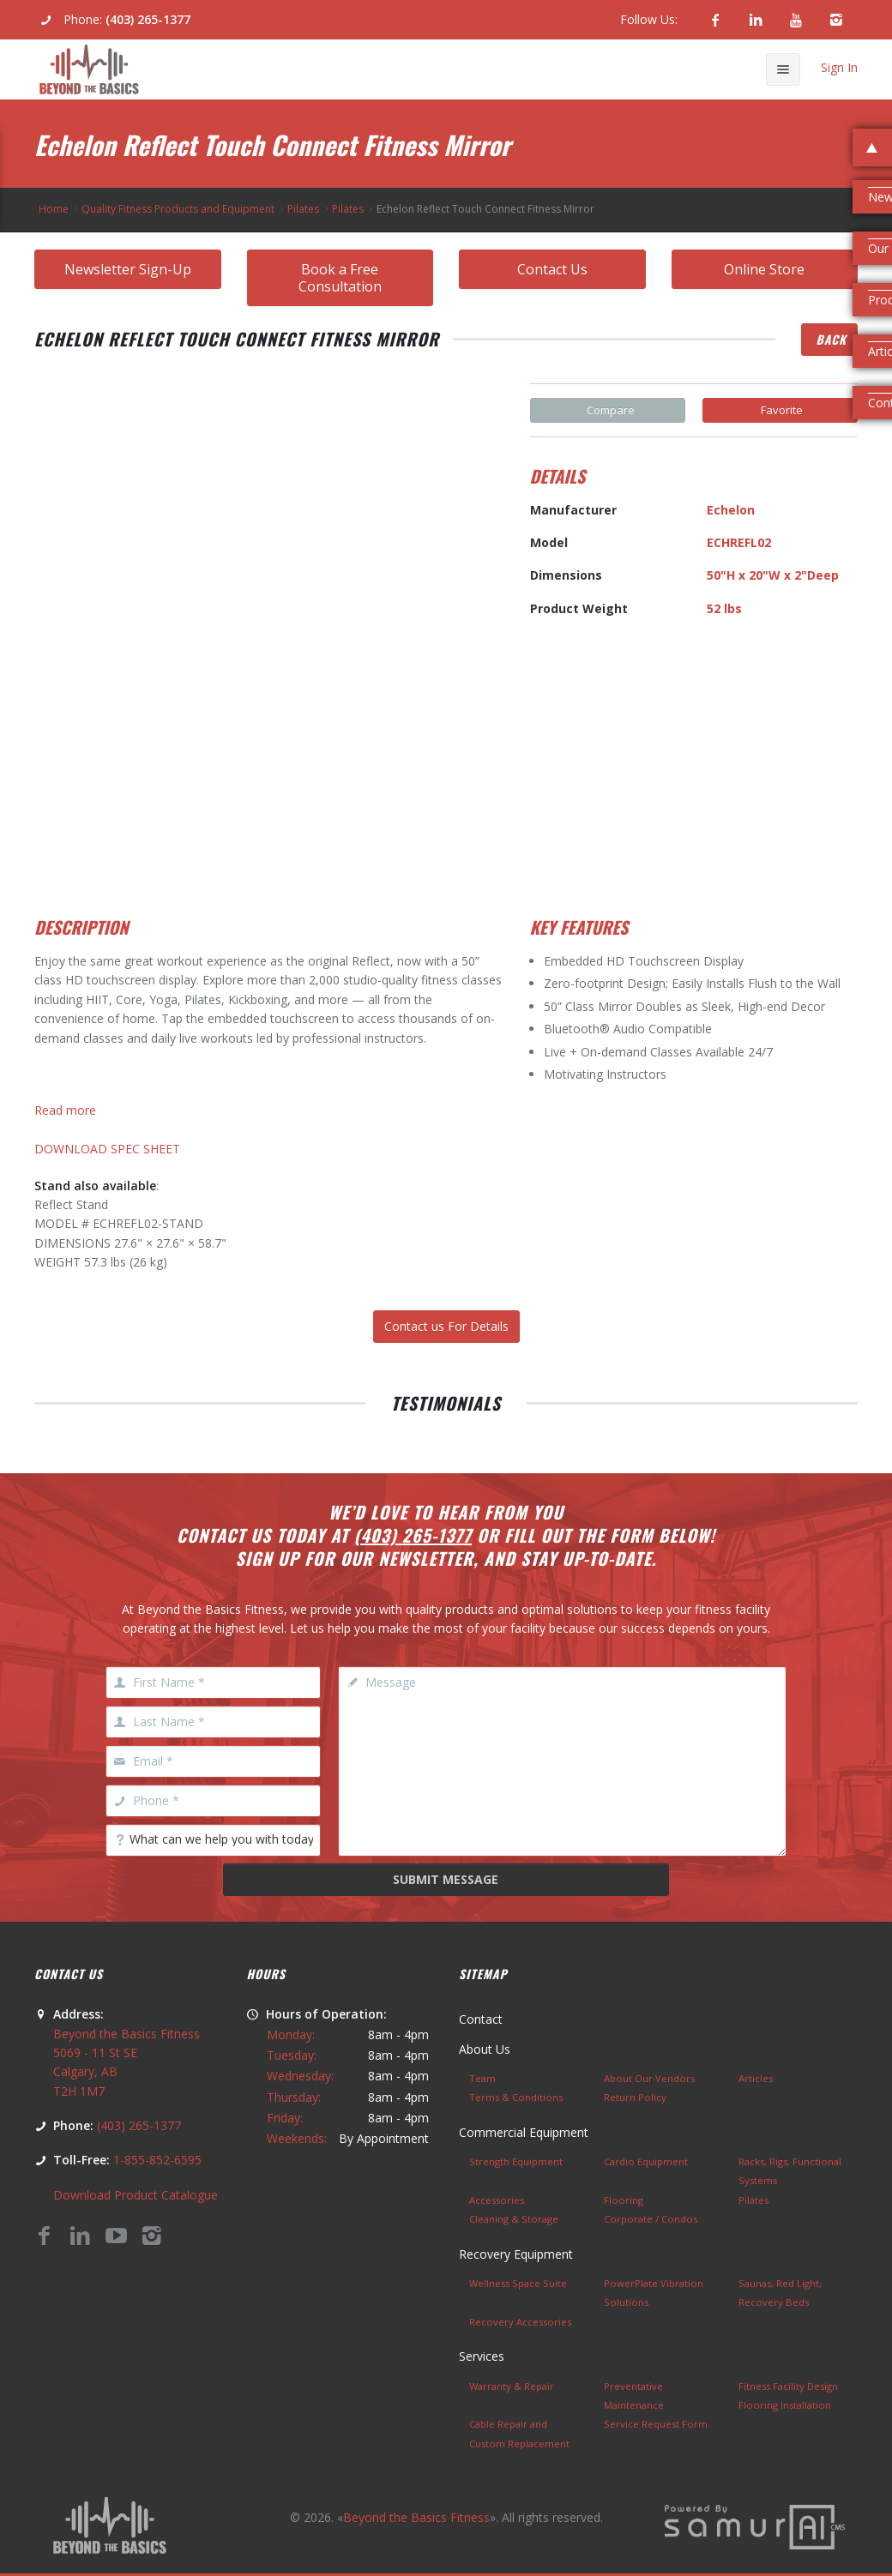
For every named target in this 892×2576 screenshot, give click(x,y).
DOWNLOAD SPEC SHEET (107, 1149)
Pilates (303, 209)
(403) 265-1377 (147, 19)
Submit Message (445, 1879)
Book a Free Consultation (340, 278)
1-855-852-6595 (157, 2160)
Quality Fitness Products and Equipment (177, 209)
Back (831, 339)
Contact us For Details (446, 1326)
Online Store (764, 269)
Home (54, 209)
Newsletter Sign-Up (127, 269)
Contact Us (552, 269)
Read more (65, 1110)
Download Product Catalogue (135, 2195)
